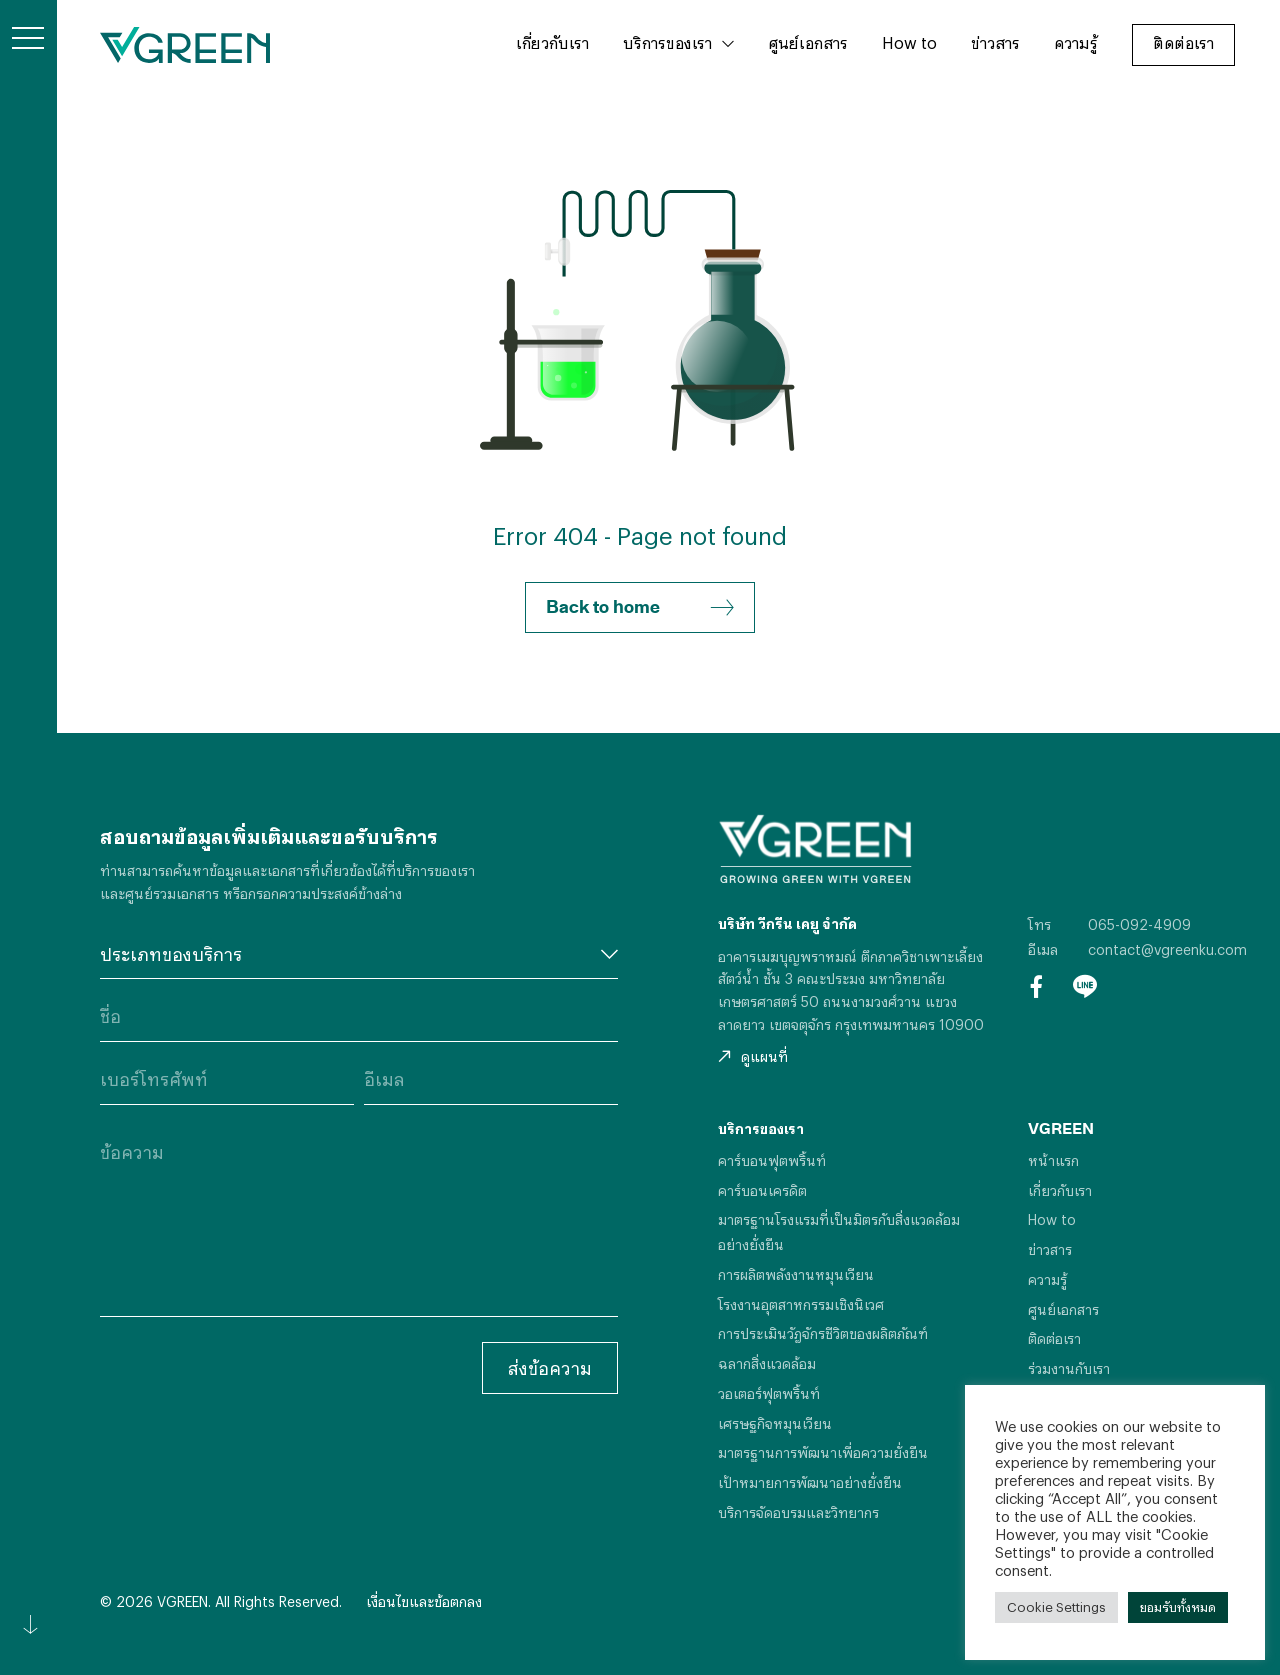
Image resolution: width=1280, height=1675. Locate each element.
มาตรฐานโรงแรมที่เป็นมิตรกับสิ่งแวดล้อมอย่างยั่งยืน (839, 1232)
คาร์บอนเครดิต (762, 1190)
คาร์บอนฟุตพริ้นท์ (772, 1160)
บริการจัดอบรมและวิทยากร (798, 1512)
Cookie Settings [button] (1056, 1607)
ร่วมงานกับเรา (1069, 1368)
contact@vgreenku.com (1167, 949)
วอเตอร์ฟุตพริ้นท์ (769, 1393)
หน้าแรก (1053, 1160)
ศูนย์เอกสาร (808, 42)
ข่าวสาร (995, 42)
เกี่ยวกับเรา (552, 42)
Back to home (640, 608)
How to (909, 42)
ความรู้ (1076, 42)
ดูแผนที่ (753, 1056)
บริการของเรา (667, 42)
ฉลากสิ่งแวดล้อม (767, 1363)
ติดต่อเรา (1183, 42)
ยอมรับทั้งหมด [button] (1178, 1607)
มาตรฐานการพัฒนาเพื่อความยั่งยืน (823, 1452)
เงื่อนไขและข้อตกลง (424, 1601)
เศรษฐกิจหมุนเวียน (775, 1423)
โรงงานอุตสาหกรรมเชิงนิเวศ (801, 1304)
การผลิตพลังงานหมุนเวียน (796, 1274)
